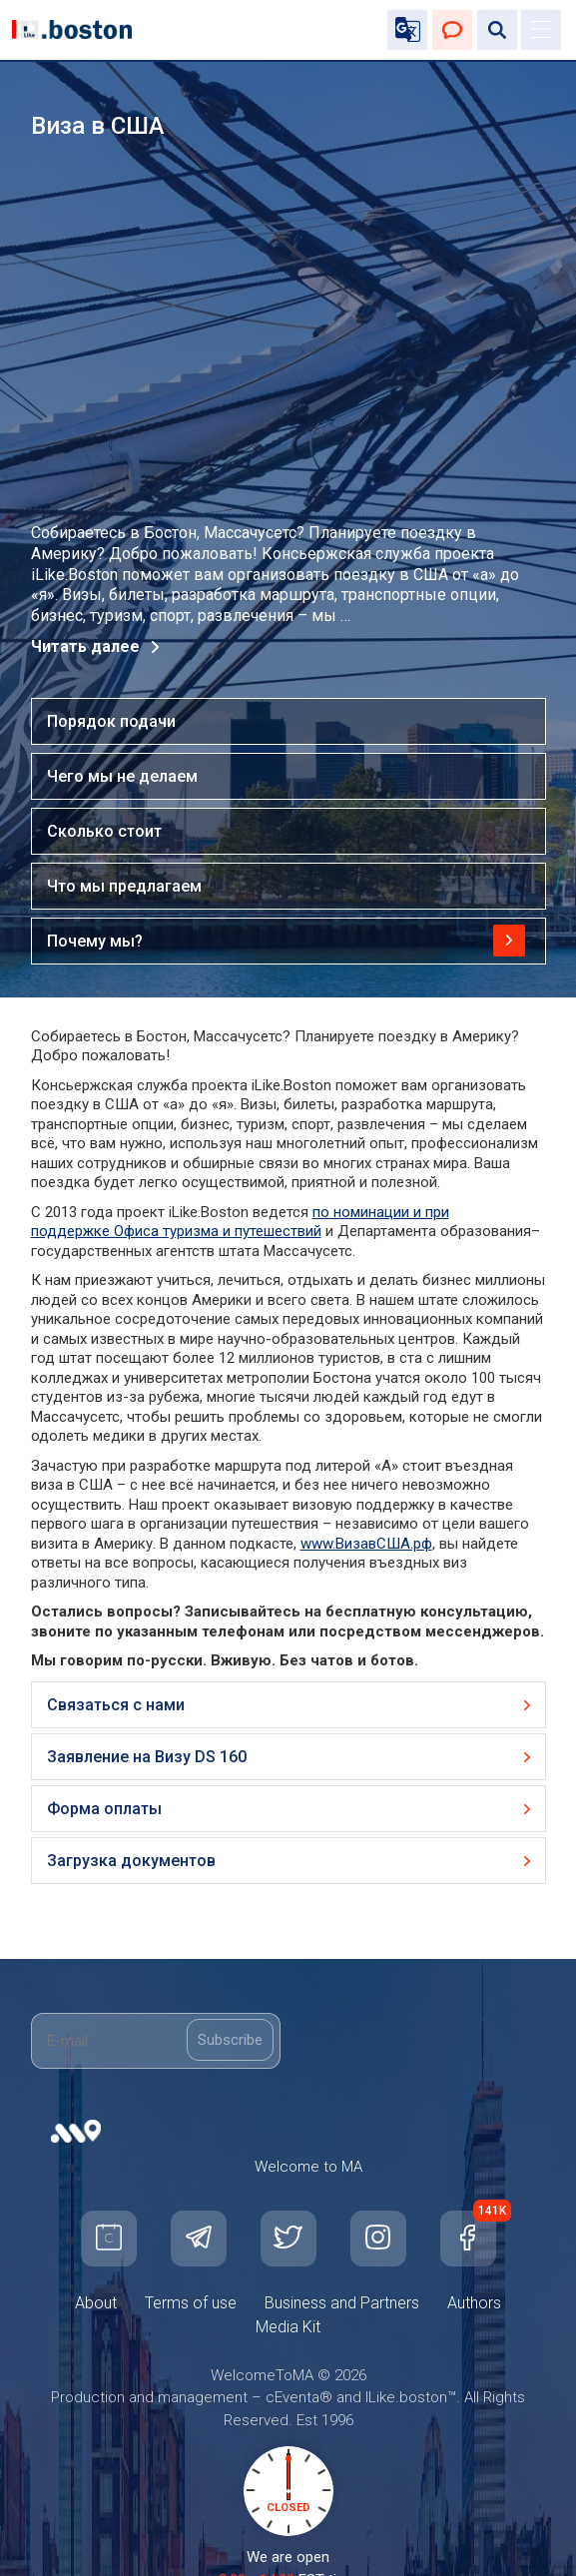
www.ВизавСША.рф (366, 1544)
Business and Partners (342, 2302)
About (96, 2302)
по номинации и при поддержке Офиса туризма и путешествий (240, 1222)
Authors (474, 2302)
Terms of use (191, 2302)
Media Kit (288, 2326)
